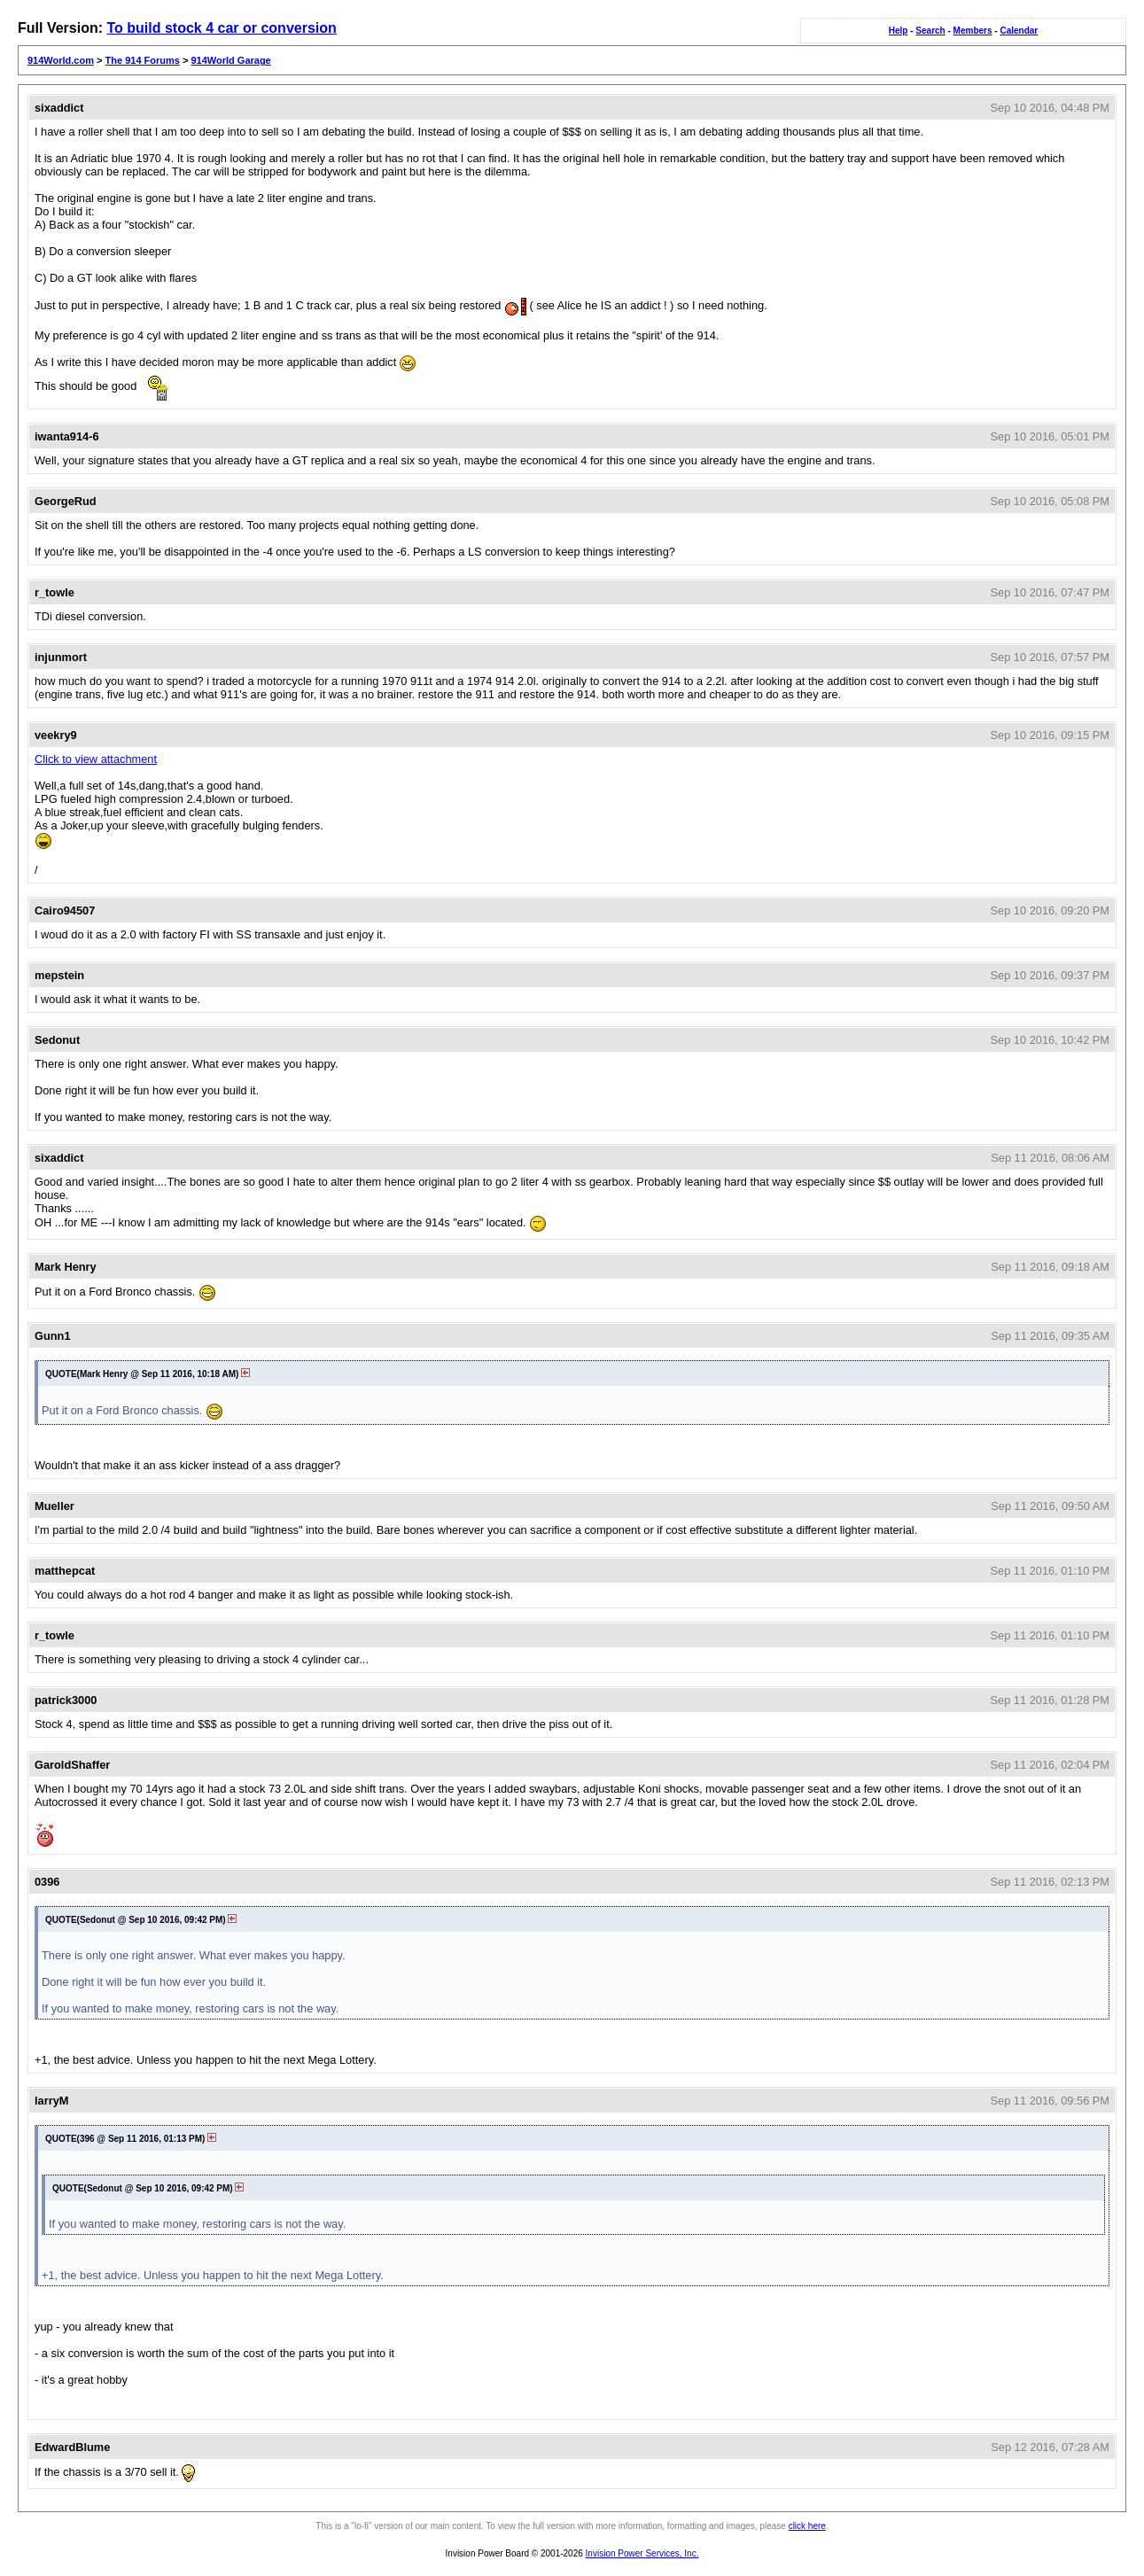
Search (930, 30)
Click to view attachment (96, 759)
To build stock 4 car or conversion (221, 27)
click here (807, 2526)
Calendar (1019, 30)
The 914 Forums (142, 60)
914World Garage (230, 60)
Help (898, 30)
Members (972, 30)
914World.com (60, 60)
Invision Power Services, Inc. (642, 2553)
